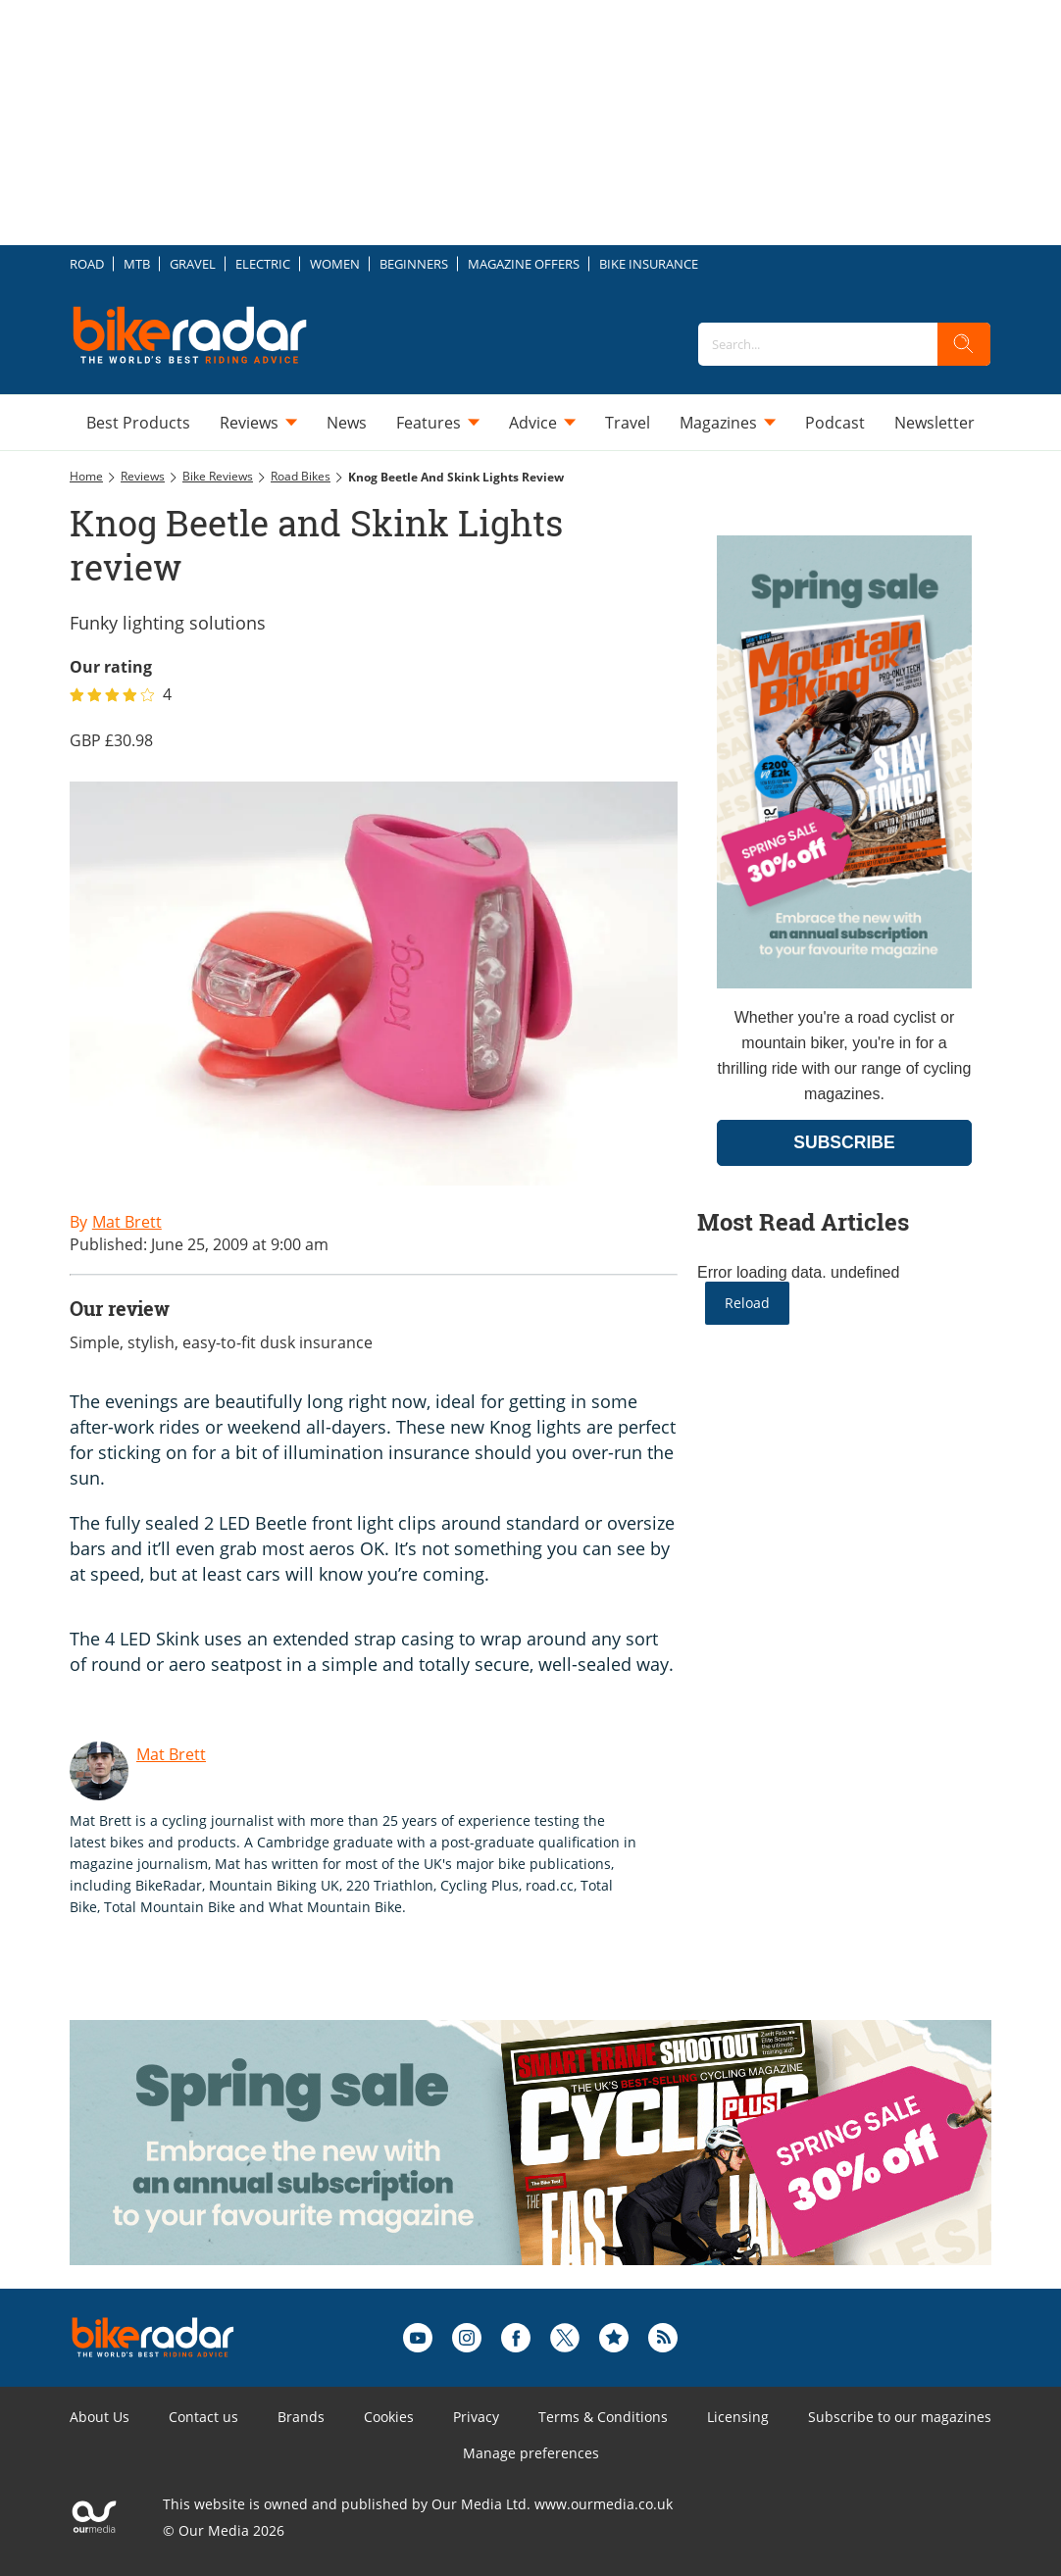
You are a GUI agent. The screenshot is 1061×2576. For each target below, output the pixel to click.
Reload (747, 1302)
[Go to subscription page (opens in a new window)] (844, 983)
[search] (963, 344)
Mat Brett (171, 1754)
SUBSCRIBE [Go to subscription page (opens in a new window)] (844, 1142)
